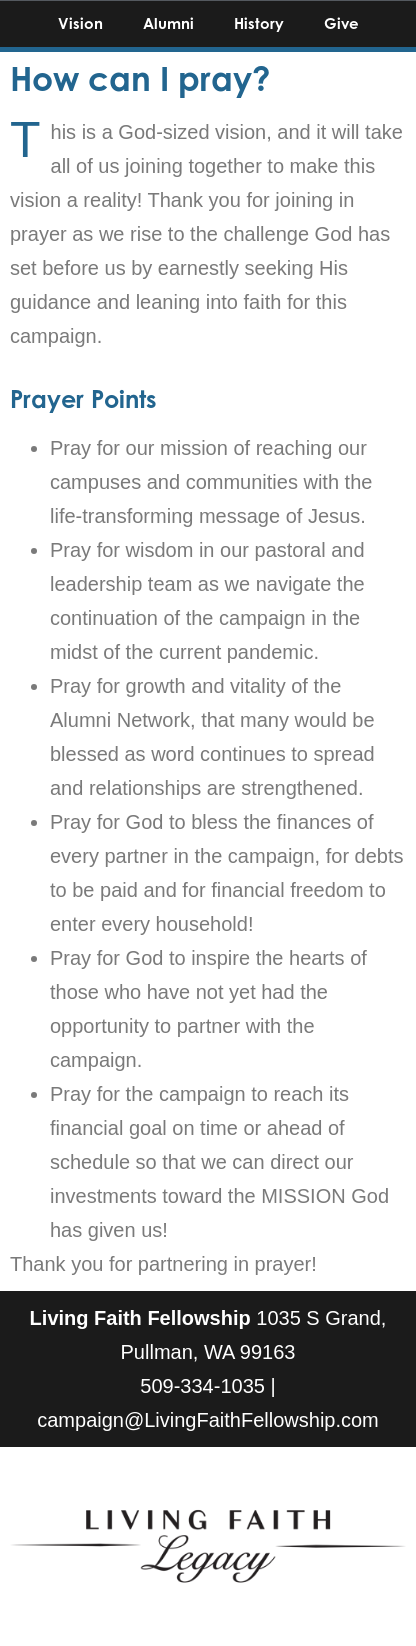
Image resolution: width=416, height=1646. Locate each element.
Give (341, 23)
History (259, 23)
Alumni (168, 23)
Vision (80, 23)
